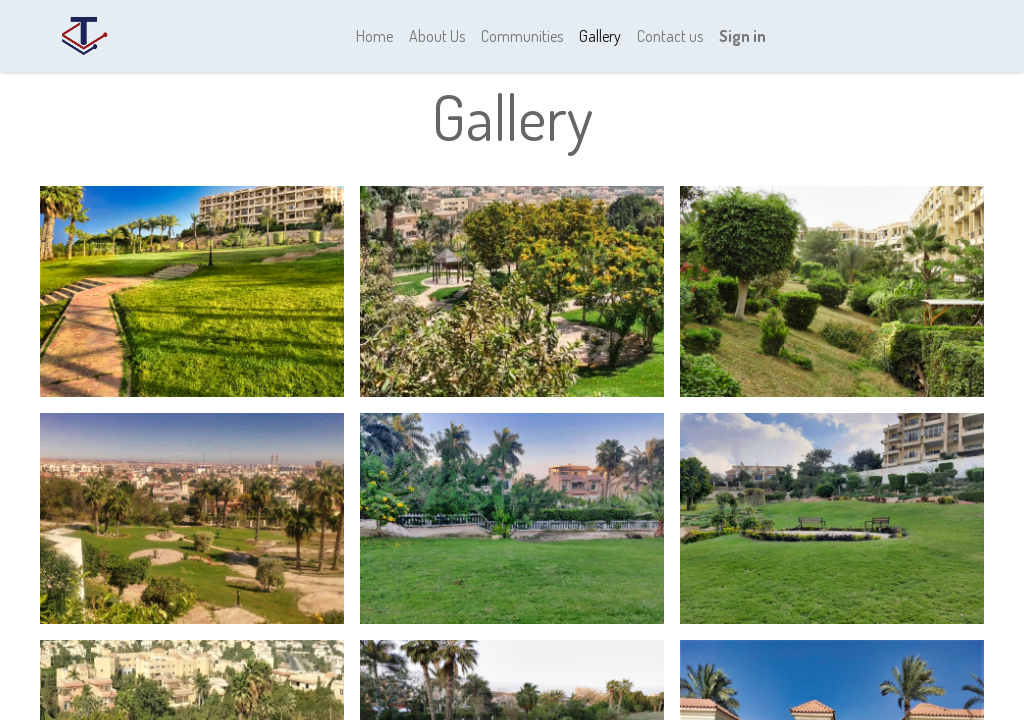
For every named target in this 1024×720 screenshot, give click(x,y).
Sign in (742, 36)
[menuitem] (374, 36)
